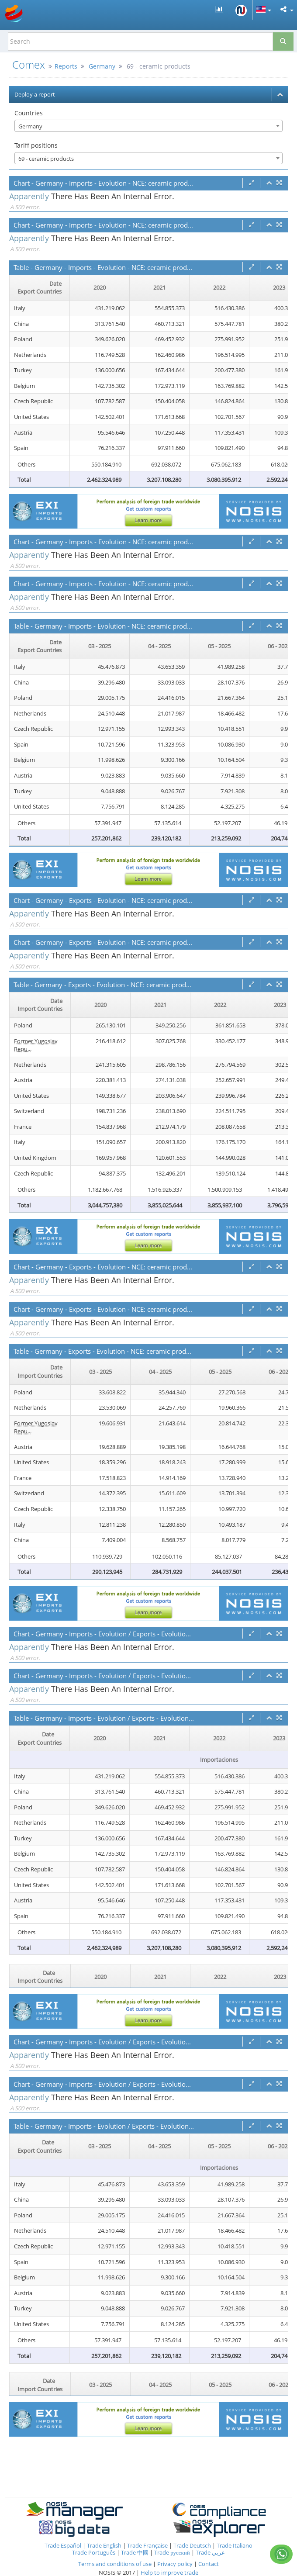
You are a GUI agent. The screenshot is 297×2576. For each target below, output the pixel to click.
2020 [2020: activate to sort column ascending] (99, 287)
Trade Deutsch (192, 2545)
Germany (102, 66)
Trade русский (172, 2552)
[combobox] (148, 126)
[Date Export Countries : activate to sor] (40, 288)
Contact (208, 2564)
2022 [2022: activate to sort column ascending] (219, 287)
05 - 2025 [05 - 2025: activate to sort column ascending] (219, 646)
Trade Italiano (234, 2545)
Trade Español (63, 2545)
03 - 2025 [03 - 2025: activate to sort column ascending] (99, 646)
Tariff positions (36, 145)
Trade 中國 (134, 2552)
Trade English (104, 2545)
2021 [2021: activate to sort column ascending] (159, 287)
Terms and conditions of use (115, 2564)
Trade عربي (210, 2552)
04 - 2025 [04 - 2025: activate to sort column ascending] (159, 646)
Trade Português (93, 2552)
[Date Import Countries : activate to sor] (40, 1005)
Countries (28, 113)
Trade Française (147, 2545)
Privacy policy (175, 2564)
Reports (66, 66)
